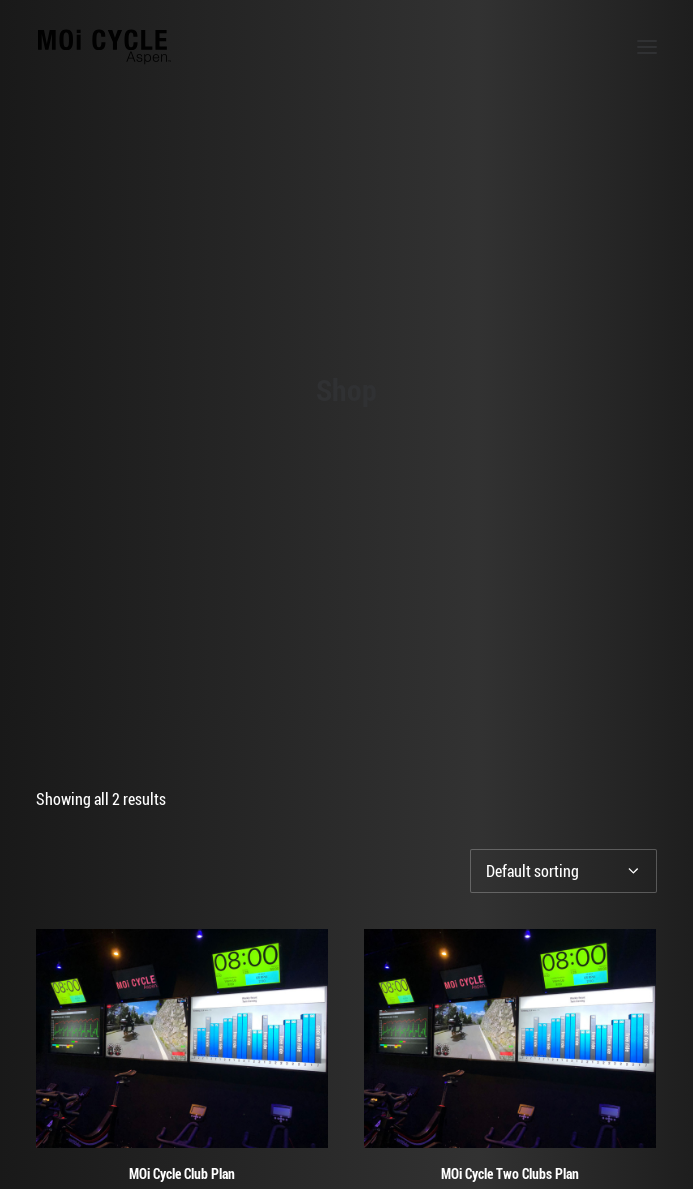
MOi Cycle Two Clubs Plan (510, 1061)
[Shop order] (563, 760)
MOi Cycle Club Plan (182, 1061)
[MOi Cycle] (104, 47)
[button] (647, 47)
